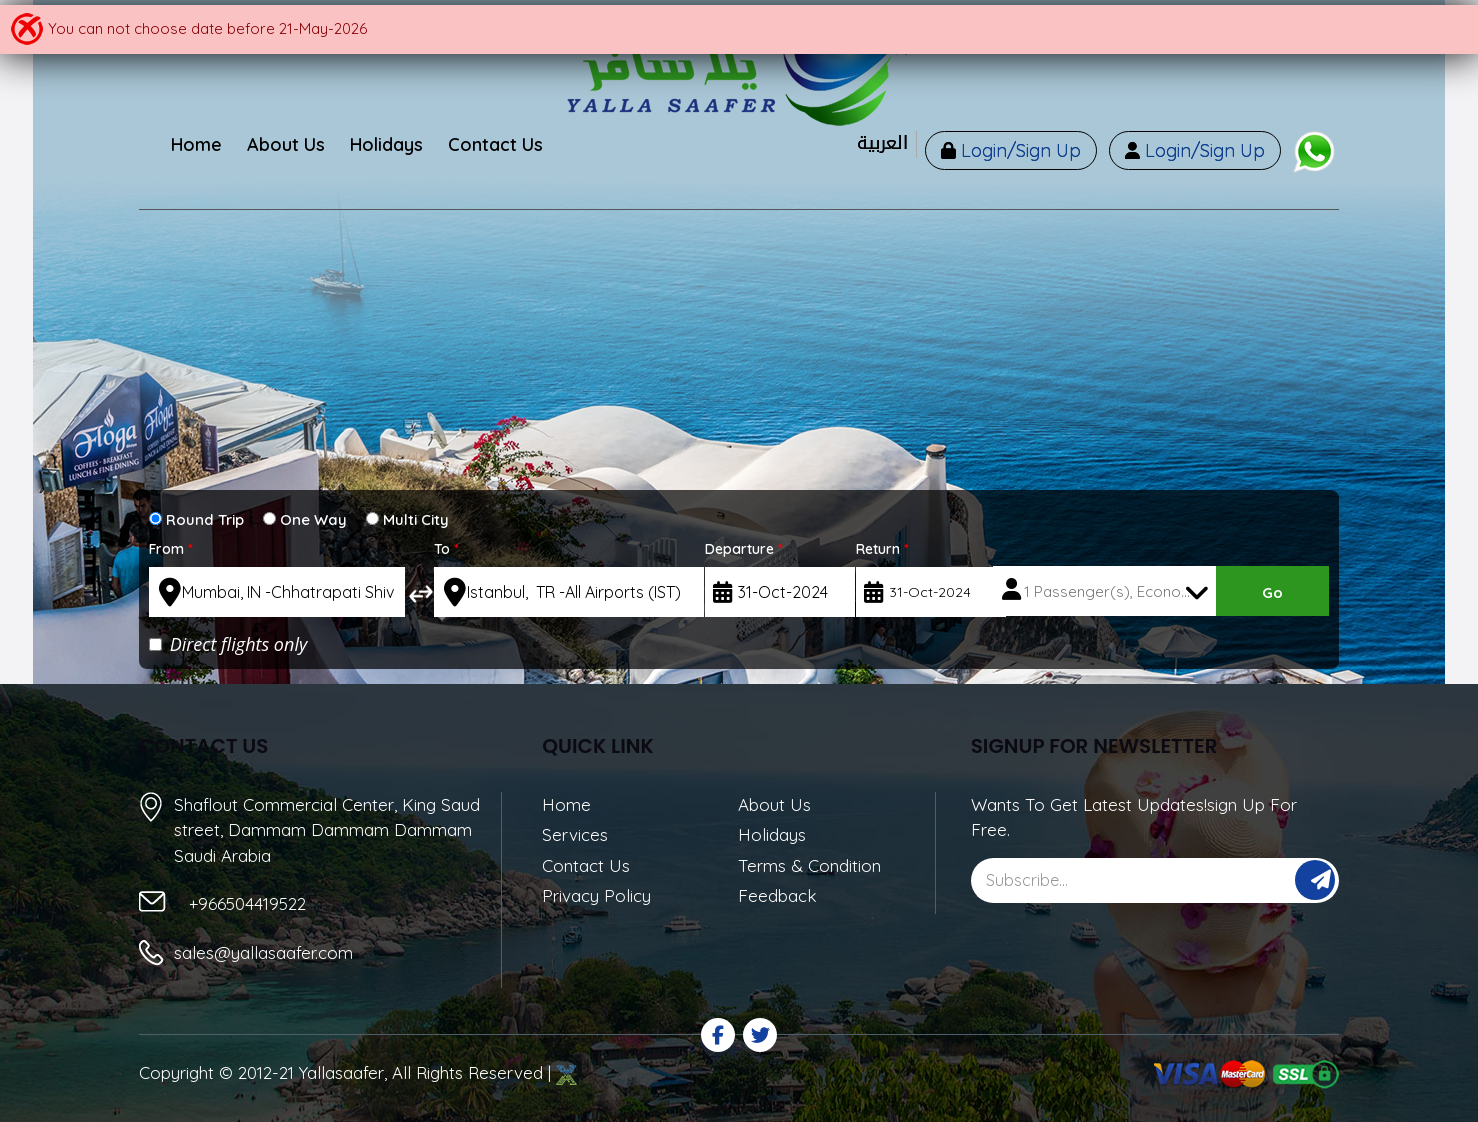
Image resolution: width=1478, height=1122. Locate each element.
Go (1272, 592)
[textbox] (277, 592)
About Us (774, 804)
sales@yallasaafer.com (263, 952)
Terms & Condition (809, 865)
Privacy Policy (596, 895)
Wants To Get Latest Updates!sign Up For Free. (1134, 817)
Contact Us (586, 865)
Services (575, 834)
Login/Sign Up (1018, 150)
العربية (882, 143)
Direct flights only (228, 644)
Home (566, 804)
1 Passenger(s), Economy (1113, 591)
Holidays (772, 834)
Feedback (777, 895)
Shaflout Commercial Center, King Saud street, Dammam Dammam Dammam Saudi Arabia (327, 829)
